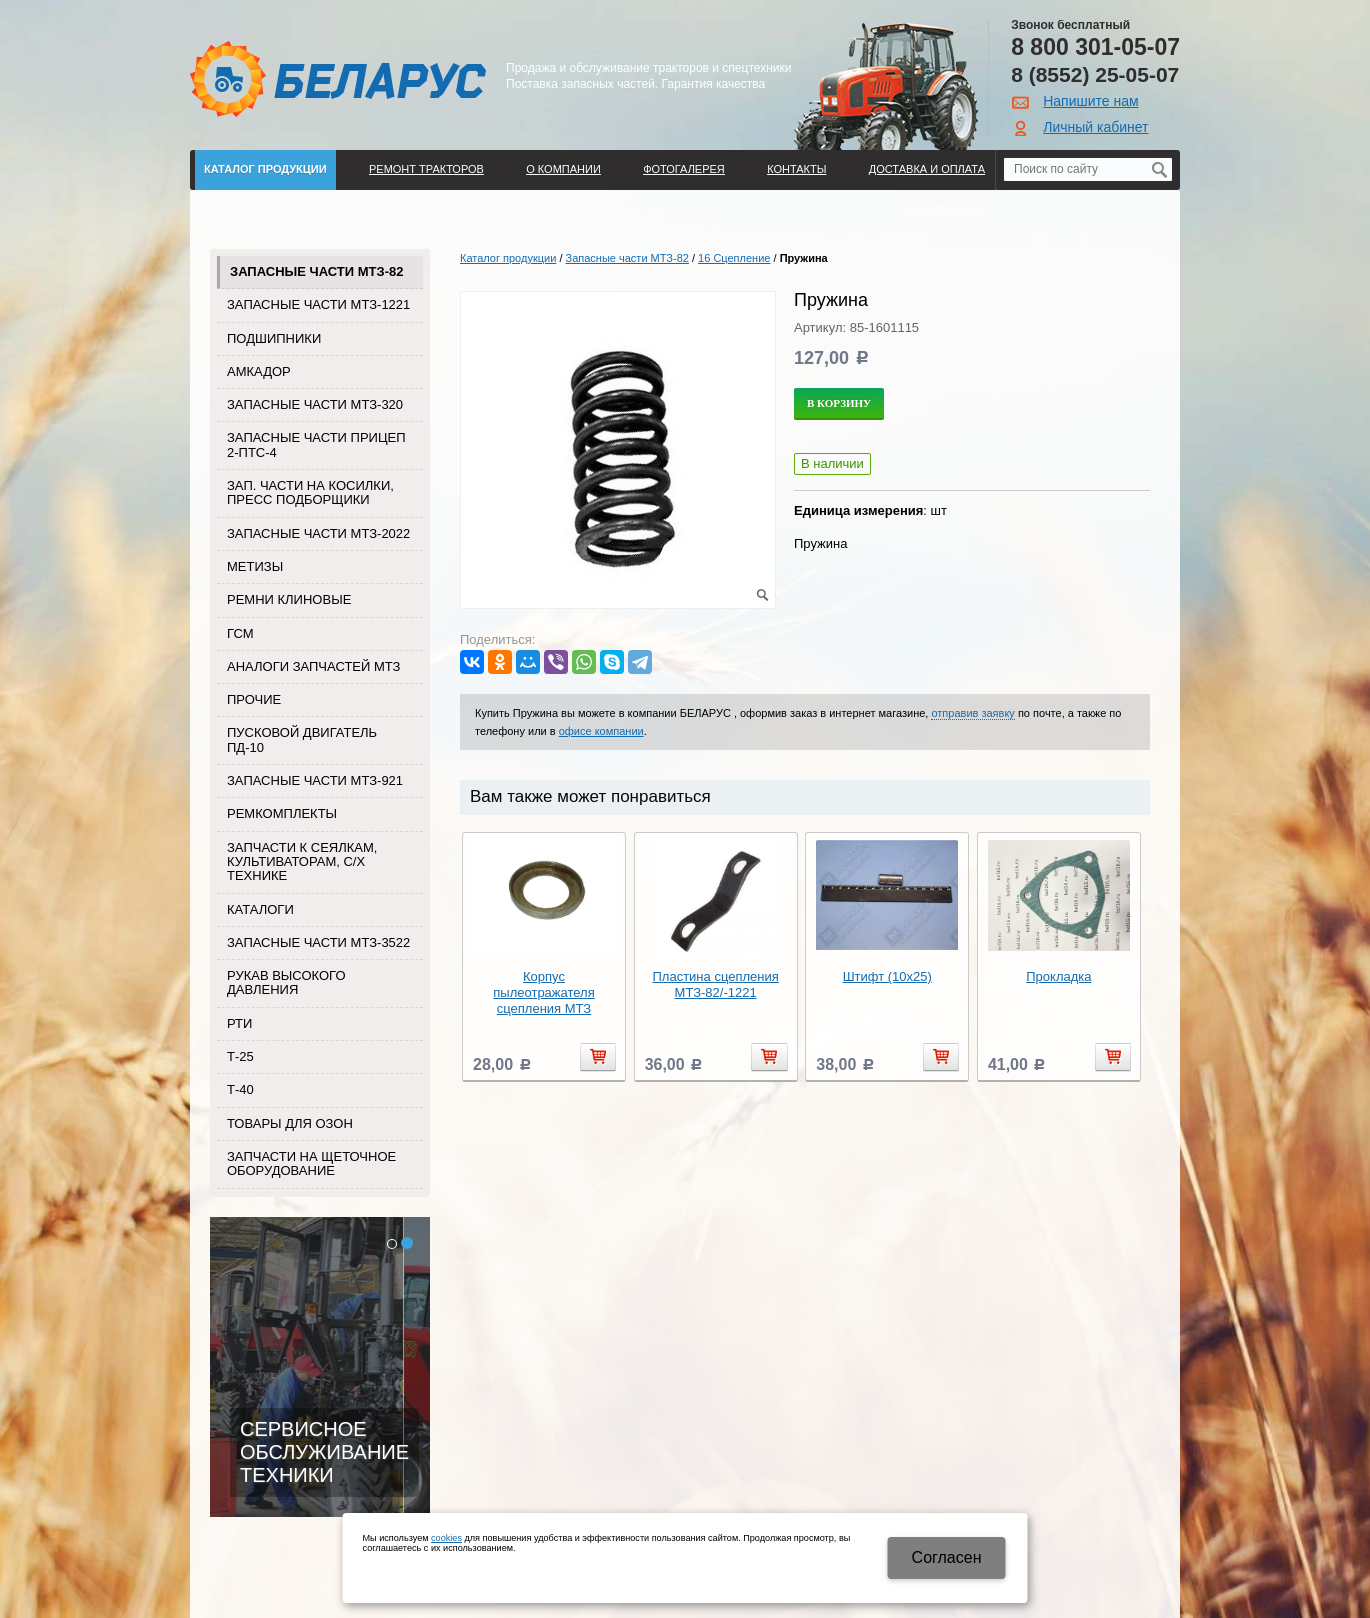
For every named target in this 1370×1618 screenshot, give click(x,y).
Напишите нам (1090, 101)
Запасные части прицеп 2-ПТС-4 (316, 444)
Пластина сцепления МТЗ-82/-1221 (715, 984)
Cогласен (947, 1557)
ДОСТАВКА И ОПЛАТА (927, 169)
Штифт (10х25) (887, 976)
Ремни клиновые (289, 599)
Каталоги (260, 909)
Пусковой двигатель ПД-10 (302, 739)
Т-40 (240, 1089)
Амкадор (259, 371)
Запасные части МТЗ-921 (315, 780)
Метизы (255, 566)
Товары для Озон (290, 1123)
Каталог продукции (265, 169)
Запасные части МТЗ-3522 (318, 942)
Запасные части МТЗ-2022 (318, 533)
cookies (446, 1538)
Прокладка (1058, 976)
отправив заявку (972, 713)
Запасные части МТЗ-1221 (318, 304)
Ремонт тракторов (426, 169)
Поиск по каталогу (262, 209)
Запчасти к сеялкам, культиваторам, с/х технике (302, 862)
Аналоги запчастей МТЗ (313, 666)
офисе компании (601, 731)
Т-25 (240, 1056)
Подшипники (274, 338)
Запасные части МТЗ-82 (316, 271)
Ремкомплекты (282, 813)
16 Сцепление (734, 258)
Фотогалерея (684, 169)
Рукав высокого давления (286, 982)
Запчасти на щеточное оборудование (311, 1163)
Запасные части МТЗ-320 (315, 404)
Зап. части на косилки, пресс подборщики (310, 492)
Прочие (254, 699)
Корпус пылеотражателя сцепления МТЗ (543, 992)
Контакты (796, 169)
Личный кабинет (1095, 127)
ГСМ (240, 633)
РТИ (239, 1023)
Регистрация (944, 209)
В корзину (839, 403)
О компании (563, 169)
